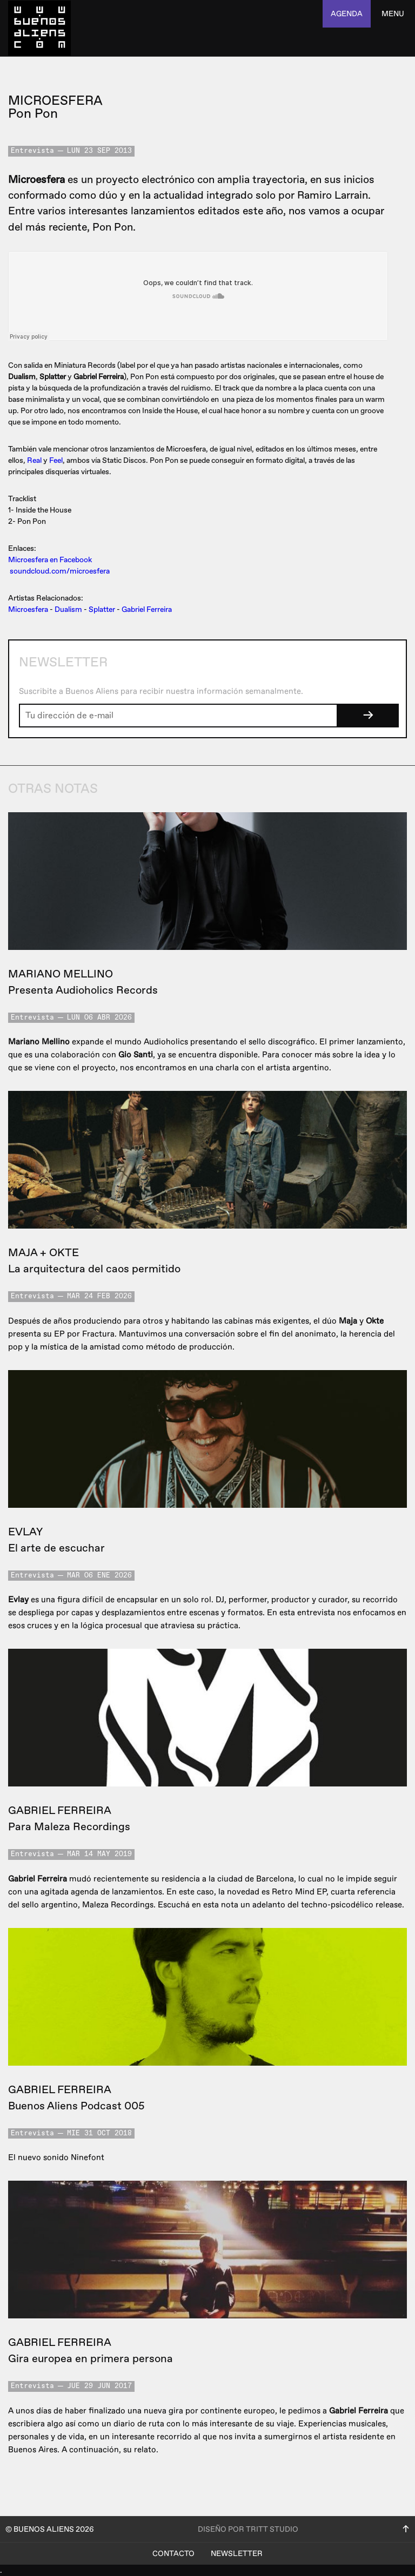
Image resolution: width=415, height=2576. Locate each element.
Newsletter (237, 2553)
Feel (56, 460)
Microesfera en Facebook (50, 559)
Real (34, 460)
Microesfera (28, 609)
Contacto (173, 2553)
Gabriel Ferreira (147, 609)
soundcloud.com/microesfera (60, 571)
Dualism (68, 609)
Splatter (102, 609)
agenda (347, 13)
